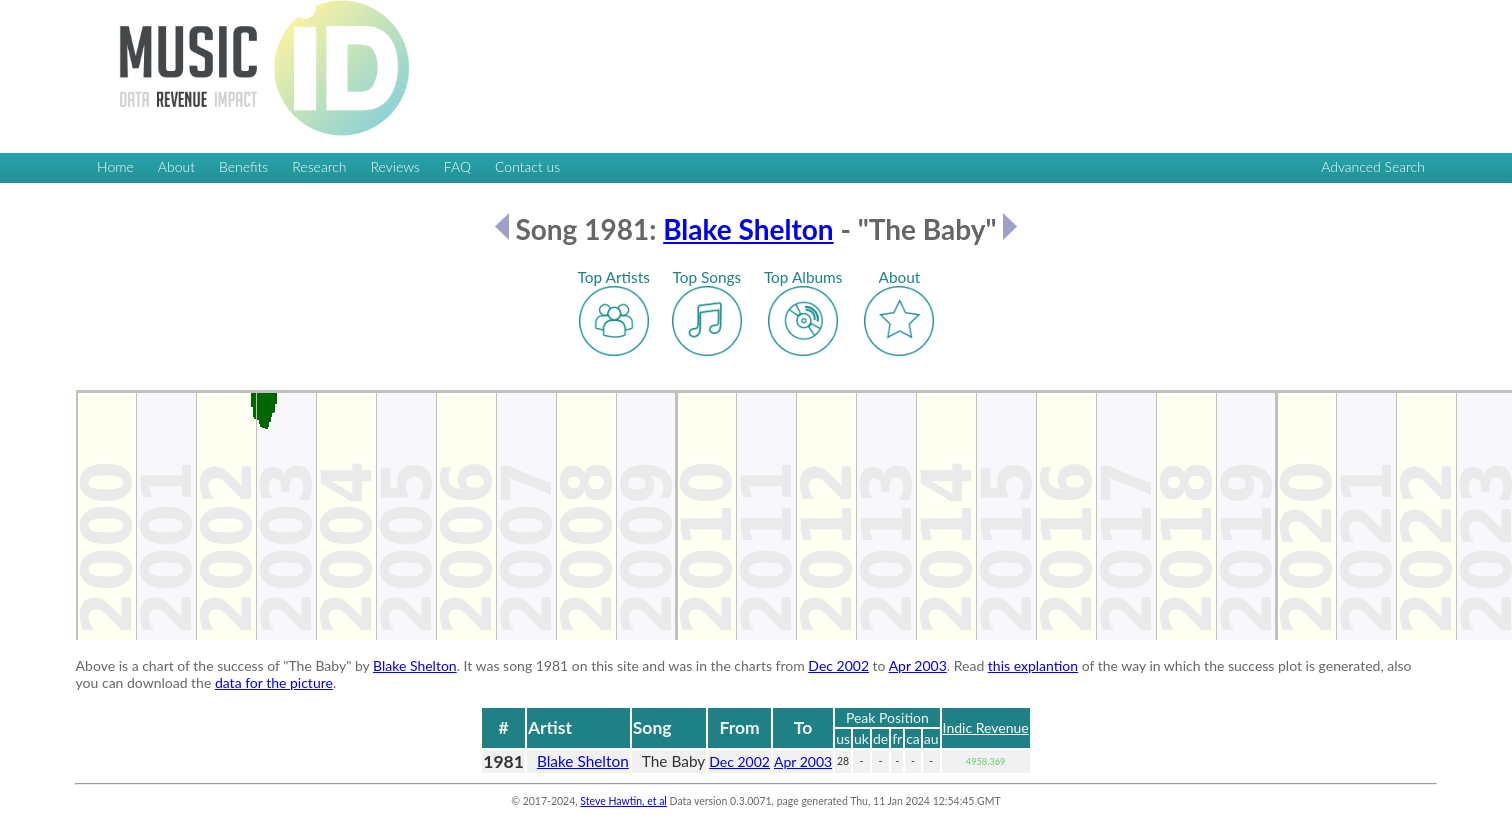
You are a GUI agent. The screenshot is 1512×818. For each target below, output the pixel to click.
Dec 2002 (838, 665)
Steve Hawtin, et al (623, 801)
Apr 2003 (918, 665)
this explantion (1033, 665)
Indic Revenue (986, 727)
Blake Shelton (748, 229)
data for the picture (274, 682)
